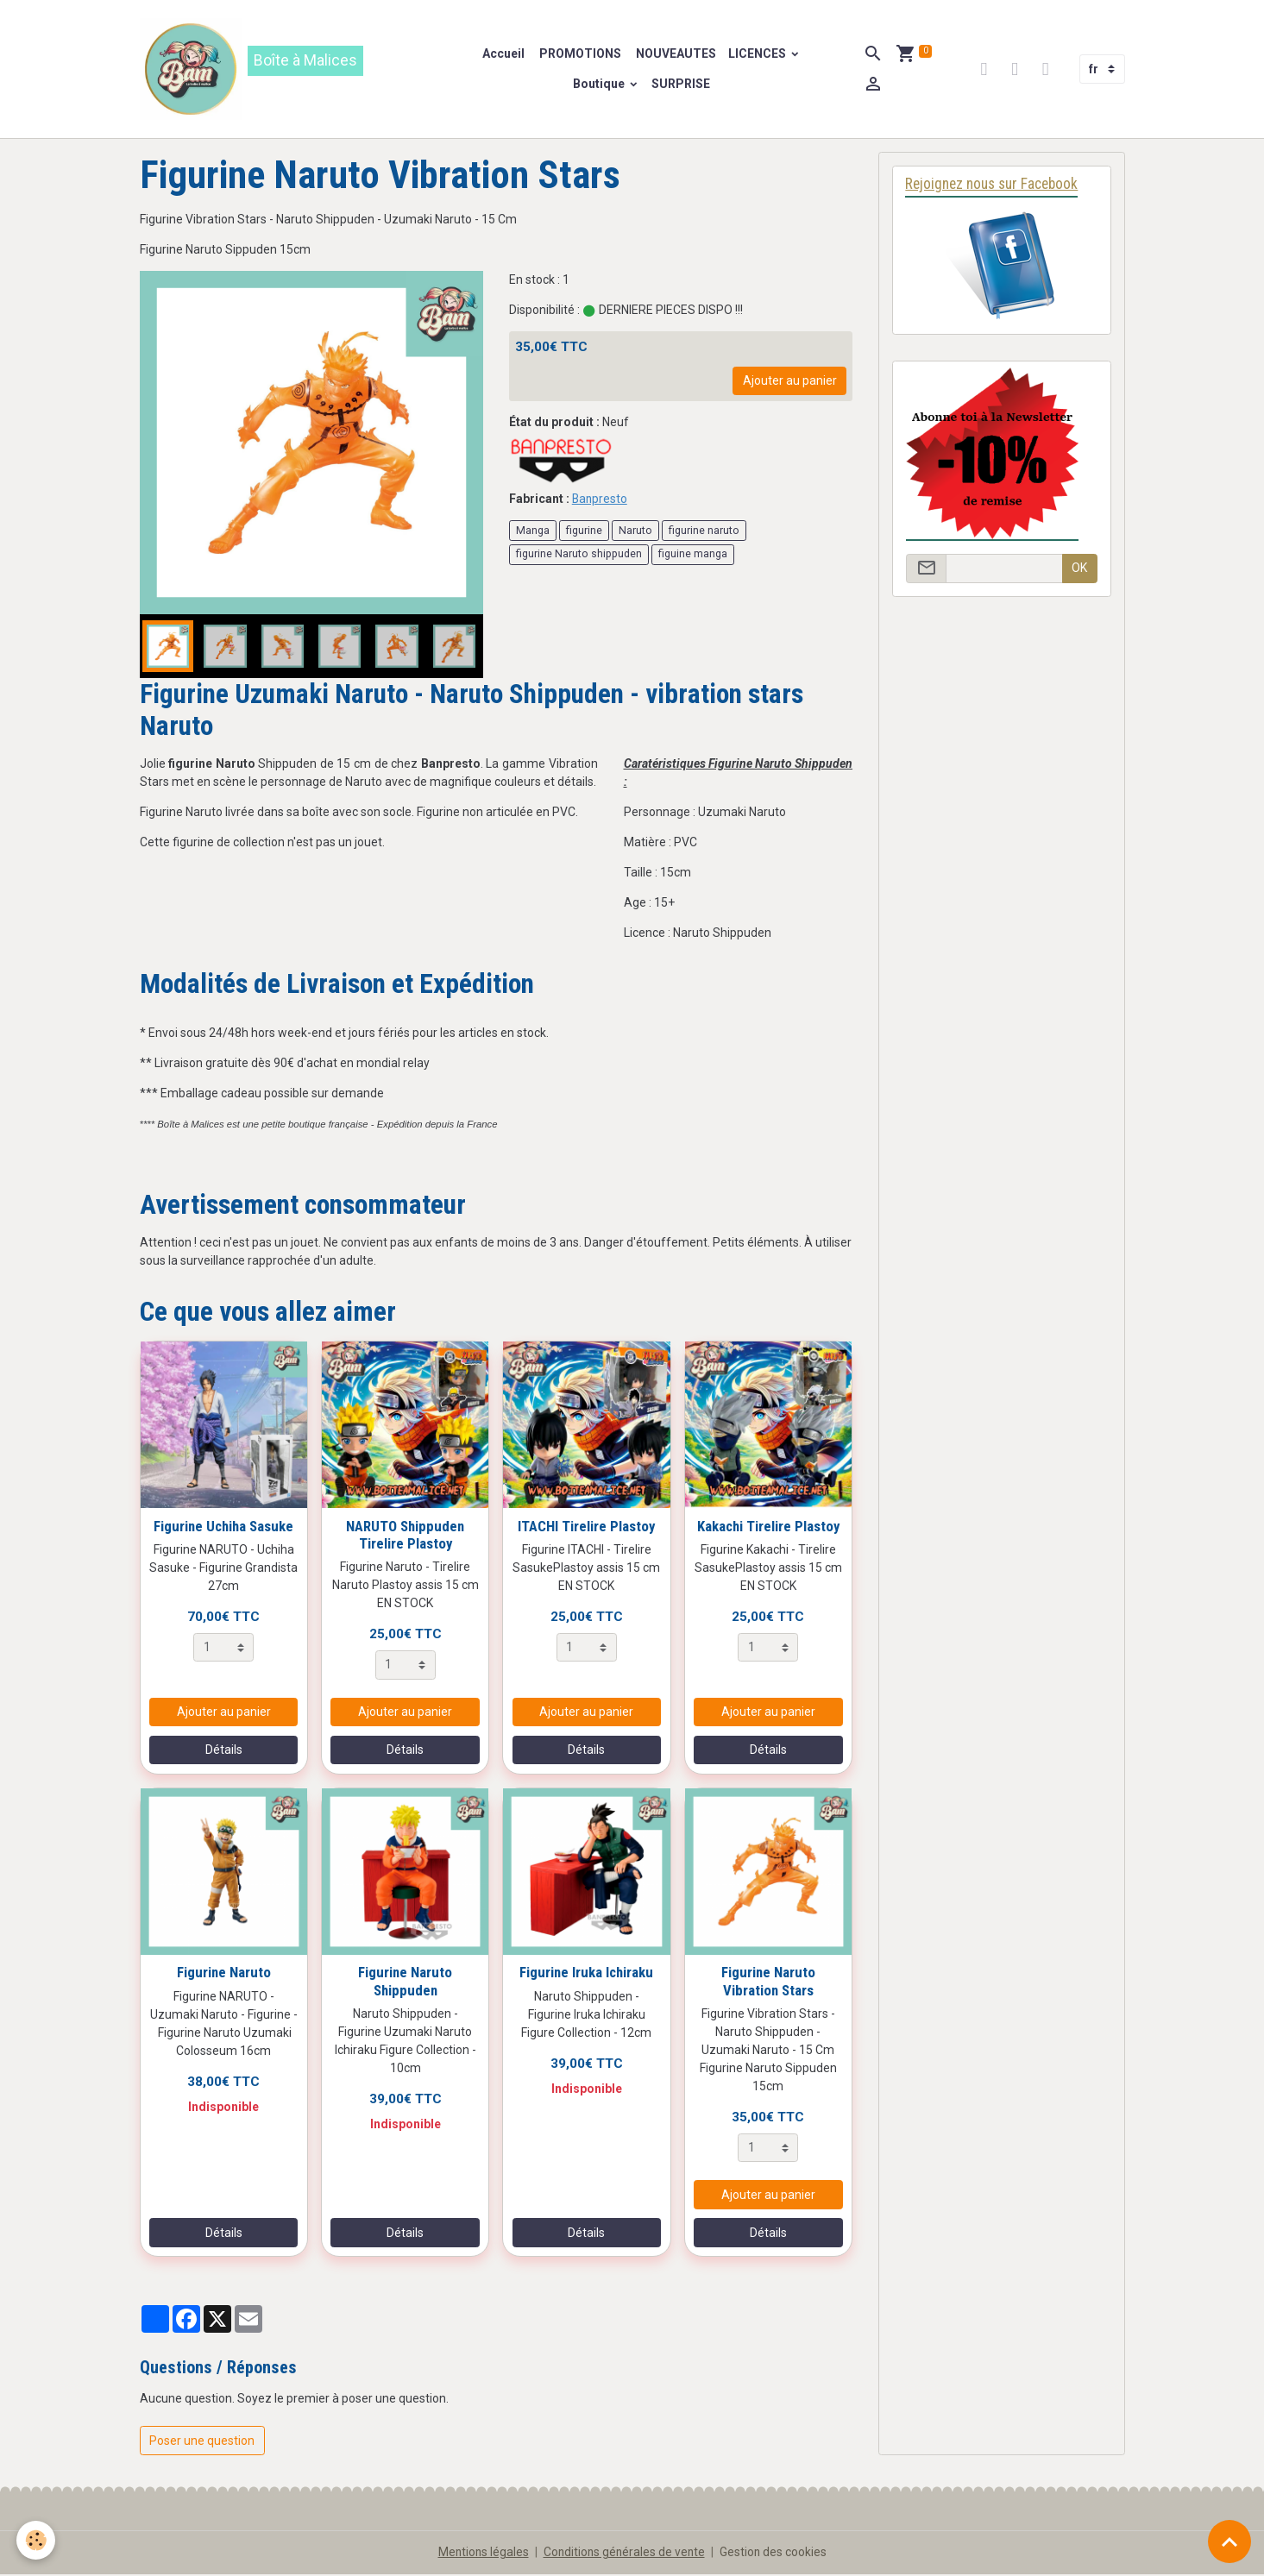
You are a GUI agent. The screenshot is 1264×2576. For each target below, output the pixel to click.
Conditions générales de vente (624, 2553)
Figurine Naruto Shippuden (405, 1982)
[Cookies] (36, 2540)
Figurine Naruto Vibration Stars (768, 1982)
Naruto (635, 531)
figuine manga (692, 556)
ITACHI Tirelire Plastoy (586, 1527)
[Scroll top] (1229, 2541)
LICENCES (759, 54)
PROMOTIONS (580, 54)
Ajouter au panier (790, 382)
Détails (223, 1751)
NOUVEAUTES (675, 54)
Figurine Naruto (224, 1973)
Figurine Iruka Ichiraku (586, 1973)
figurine (584, 531)
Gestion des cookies (775, 2553)
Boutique (601, 84)
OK (1079, 570)
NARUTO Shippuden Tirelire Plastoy (405, 1535)
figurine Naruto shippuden (579, 556)
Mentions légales (481, 2553)
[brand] (287, 70)
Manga (533, 531)
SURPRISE (681, 84)
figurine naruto (704, 531)
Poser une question (202, 2442)
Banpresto (600, 500)
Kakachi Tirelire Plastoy (768, 1527)
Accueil (504, 54)
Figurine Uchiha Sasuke (223, 1527)
